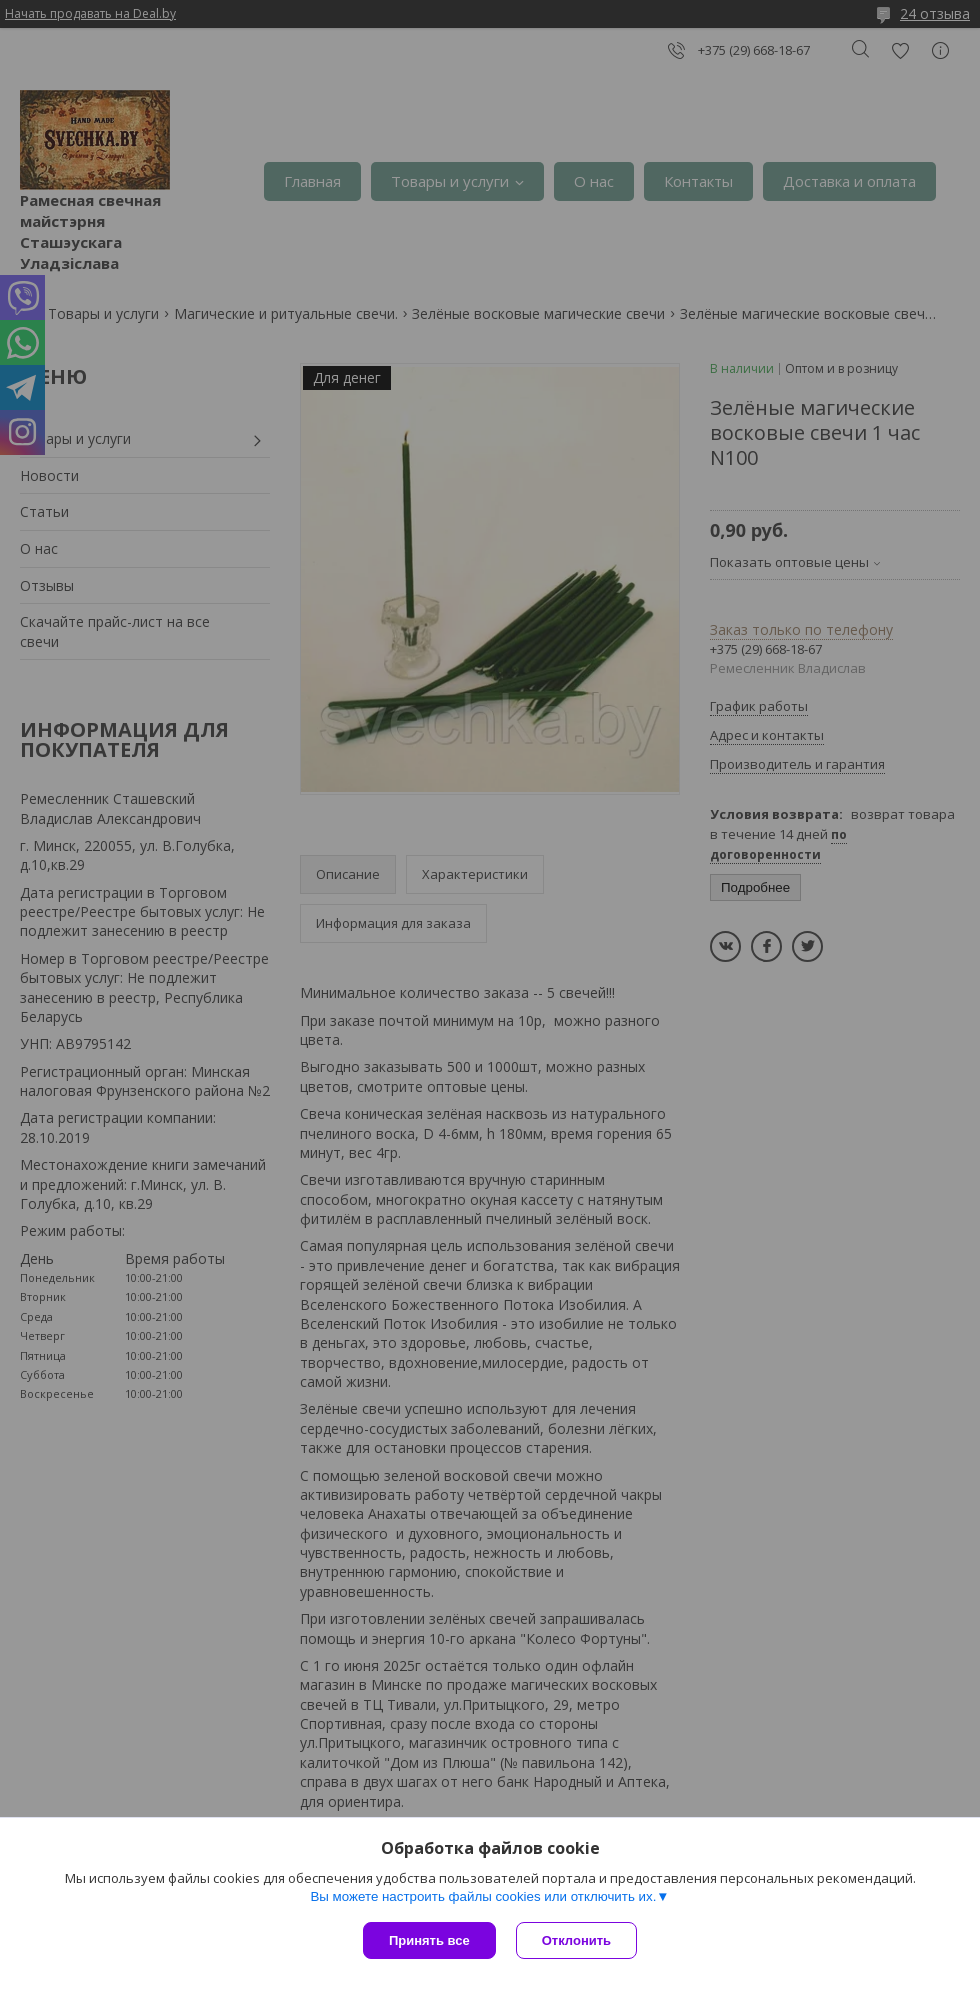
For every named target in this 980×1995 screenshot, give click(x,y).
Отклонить (576, 1940)
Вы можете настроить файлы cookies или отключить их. (483, 1896)
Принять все (429, 1940)
